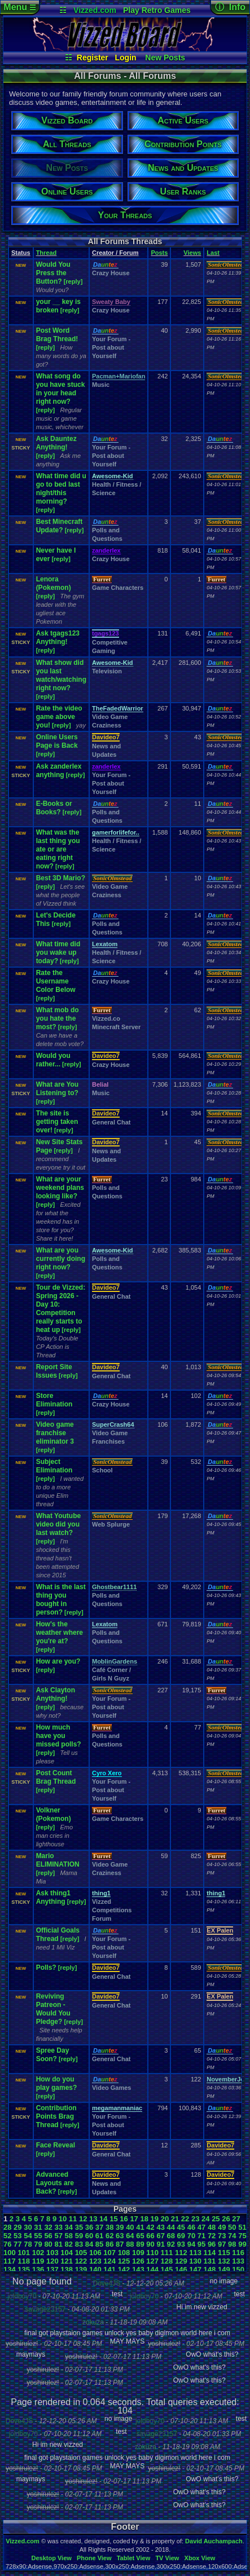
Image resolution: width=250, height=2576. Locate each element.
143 (138, 2269)
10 (63, 2219)
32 (48, 2227)
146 (181, 2269)
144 (152, 2269)
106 (95, 2252)
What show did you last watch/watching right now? (61, 675)
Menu (19, 7)
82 (69, 2244)
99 (242, 2244)
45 (181, 2227)
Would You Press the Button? (53, 273)
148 (210, 2269)
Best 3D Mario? (60, 878)
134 (9, 2269)
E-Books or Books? (54, 808)
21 (175, 2219)
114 (210, 2252)
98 (232, 2244)
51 (242, 2227)
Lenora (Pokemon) (53, 583)
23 (195, 2219)
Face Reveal (55, 2145)
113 (195, 2252)
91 (160, 2244)
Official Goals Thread (58, 1934)
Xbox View (200, 2558)
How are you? (58, 1661)
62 (109, 2235)
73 (222, 2235)
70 (191, 2235)
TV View (167, 2558)
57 (58, 2235)
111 (167, 2252)
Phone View (94, 2558)
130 (195, 2261)
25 (216, 2219)
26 (226, 2219)
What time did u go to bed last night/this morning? (61, 488)
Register (92, 57)
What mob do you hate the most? (57, 1018)
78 (28, 2244)
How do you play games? (56, 2083)
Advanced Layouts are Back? (55, 2183)
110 (152, 2252)
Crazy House (111, 273)
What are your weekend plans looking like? (60, 1187)
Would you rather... (53, 1060)
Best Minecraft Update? (59, 526)
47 (201, 2227)
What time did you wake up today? (58, 952)
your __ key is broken (58, 306)
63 (120, 2235)
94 (191, 2244)
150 (238, 2269)
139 (81, 2269)
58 (69, 2235)
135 (23, 2269)
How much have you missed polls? (58, 1735)
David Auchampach (214, 2541)
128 (167, 2261)
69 (181, 2235)
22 (185, 2219)
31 (38, 2227)
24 (205, 2219)
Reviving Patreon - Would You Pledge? (53, 2009)
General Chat (111, 1122)
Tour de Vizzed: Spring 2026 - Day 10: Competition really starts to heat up (61, 1308)
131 (210, 2261)
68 (171, 2235)
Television (107, 671)
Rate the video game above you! (59, 716)
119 (38, 2261)
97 (222, 2244)
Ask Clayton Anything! (55, 1694)
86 (109, 2244)
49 (222, 2227)
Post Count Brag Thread (56, 1777)
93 (181, 2244)
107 (109, 2252)
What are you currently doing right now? (60, 1258)
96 (212, 2244)
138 (66, 2269)
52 (7, 2235)
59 (79, 2235)
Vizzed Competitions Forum (111, 1910)
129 (181, 2261)
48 (212, 2227)
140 (95, 2269)
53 (17, 2235)
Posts (159, 252)
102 (38, 2252)
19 (155, 2219)
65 (140, 2235)
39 (120, 2227)
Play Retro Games (157, 10)
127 (152, 2261)
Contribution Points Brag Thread (56, 2116)
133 (238, 2261)
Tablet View (134, 2558)
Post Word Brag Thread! (57, 335)
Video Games (111, 2087)
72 (212, 2235)
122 (81, 2261)
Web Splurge (111, 1524)
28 (7, 2227)
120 (52, 2261)
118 (23, 2261)
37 (99, 2227)
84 (89, 2244)
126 (138, 2261)
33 (58, 2227)
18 (144, 2219)
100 (9, 2252)
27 (236, 2219)
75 (242, 2235)
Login (126, 57)
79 (38, 2244)
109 (138, 2252)
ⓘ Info (230, 7)
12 (83, 2219)
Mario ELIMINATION (58, 1860)
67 (160, 2235)
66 (150, 2235)
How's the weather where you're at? (59, 1632)
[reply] (73, 281)
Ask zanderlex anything (59, 770)
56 (48, 2235)
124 (109, 2261)
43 (160, 2227)
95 (201, 2244)
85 (99, 2244)
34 (69, 2227)
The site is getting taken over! (57, 1121)
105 (81, 2252)
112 (181, 2252)
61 (99, 2235)
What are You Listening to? (57, 1088)
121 (66, 2261)
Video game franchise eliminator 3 (55, 1433)
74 (232, 2235)
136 (38, 2269)
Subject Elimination (54, 1466)
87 (120, 2244)
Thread (46, 252)
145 (167, 2269)
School (102, 1470)
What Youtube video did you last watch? (58, 1524)
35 (79, 2227)
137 (52, 2269)
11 (73, 2219)
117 (9, 2261)
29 (17, 2227)
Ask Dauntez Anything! (56, 443)
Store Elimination (54, 1400)
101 (23, 2252)
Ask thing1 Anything (53, 1897)
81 (58, 2244)
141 (109, 2269)
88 (130, 2244)
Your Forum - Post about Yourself (111, 347)
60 (89, 2235)
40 (130, 2227)
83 (79, 2244)
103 (52, 2252)
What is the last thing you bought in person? (61, 1599)
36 (89, 2227)
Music (100, 384)
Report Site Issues (54, 1371)
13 (93, 2219)
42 (150, 2227)
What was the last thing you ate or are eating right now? (58, 849)
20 (165, 2219)
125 (124, 2261)
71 (201, 2235)
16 (124, 2219)
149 (224, 2269)
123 (95, 2261)
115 (224, 2252)
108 (124, 2252)
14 (103, 2219)
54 (28, 2235)
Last (213, 252)
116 (238, 2252)
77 (17, 2244)
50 (232, 2227)
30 (28, 2227)
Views (192, 252)
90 (150, 2244)
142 (124, 2269)
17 (134, 2219)
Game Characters (117, 587)
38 (109, 2227)
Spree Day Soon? (52, 2054)
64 (130, 2235)
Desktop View (51, 2558)
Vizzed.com (94, 10)
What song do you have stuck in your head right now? (60, 388)
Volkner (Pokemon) (53, 1814)
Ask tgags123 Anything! (58, 637)
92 (171, 2244)
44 (171, 2227)
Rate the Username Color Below (56, 981)
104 (66, 2252)
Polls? (46, 1967)
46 (191, 2227)
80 (48, 2244)
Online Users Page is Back (57, 741)
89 (140, 2244)
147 (195, 2269)
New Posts (165, 57)
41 (140, 2227)
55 (38, 2235)
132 (224, 2261)
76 (7, 2244)
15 (113, 2219)
